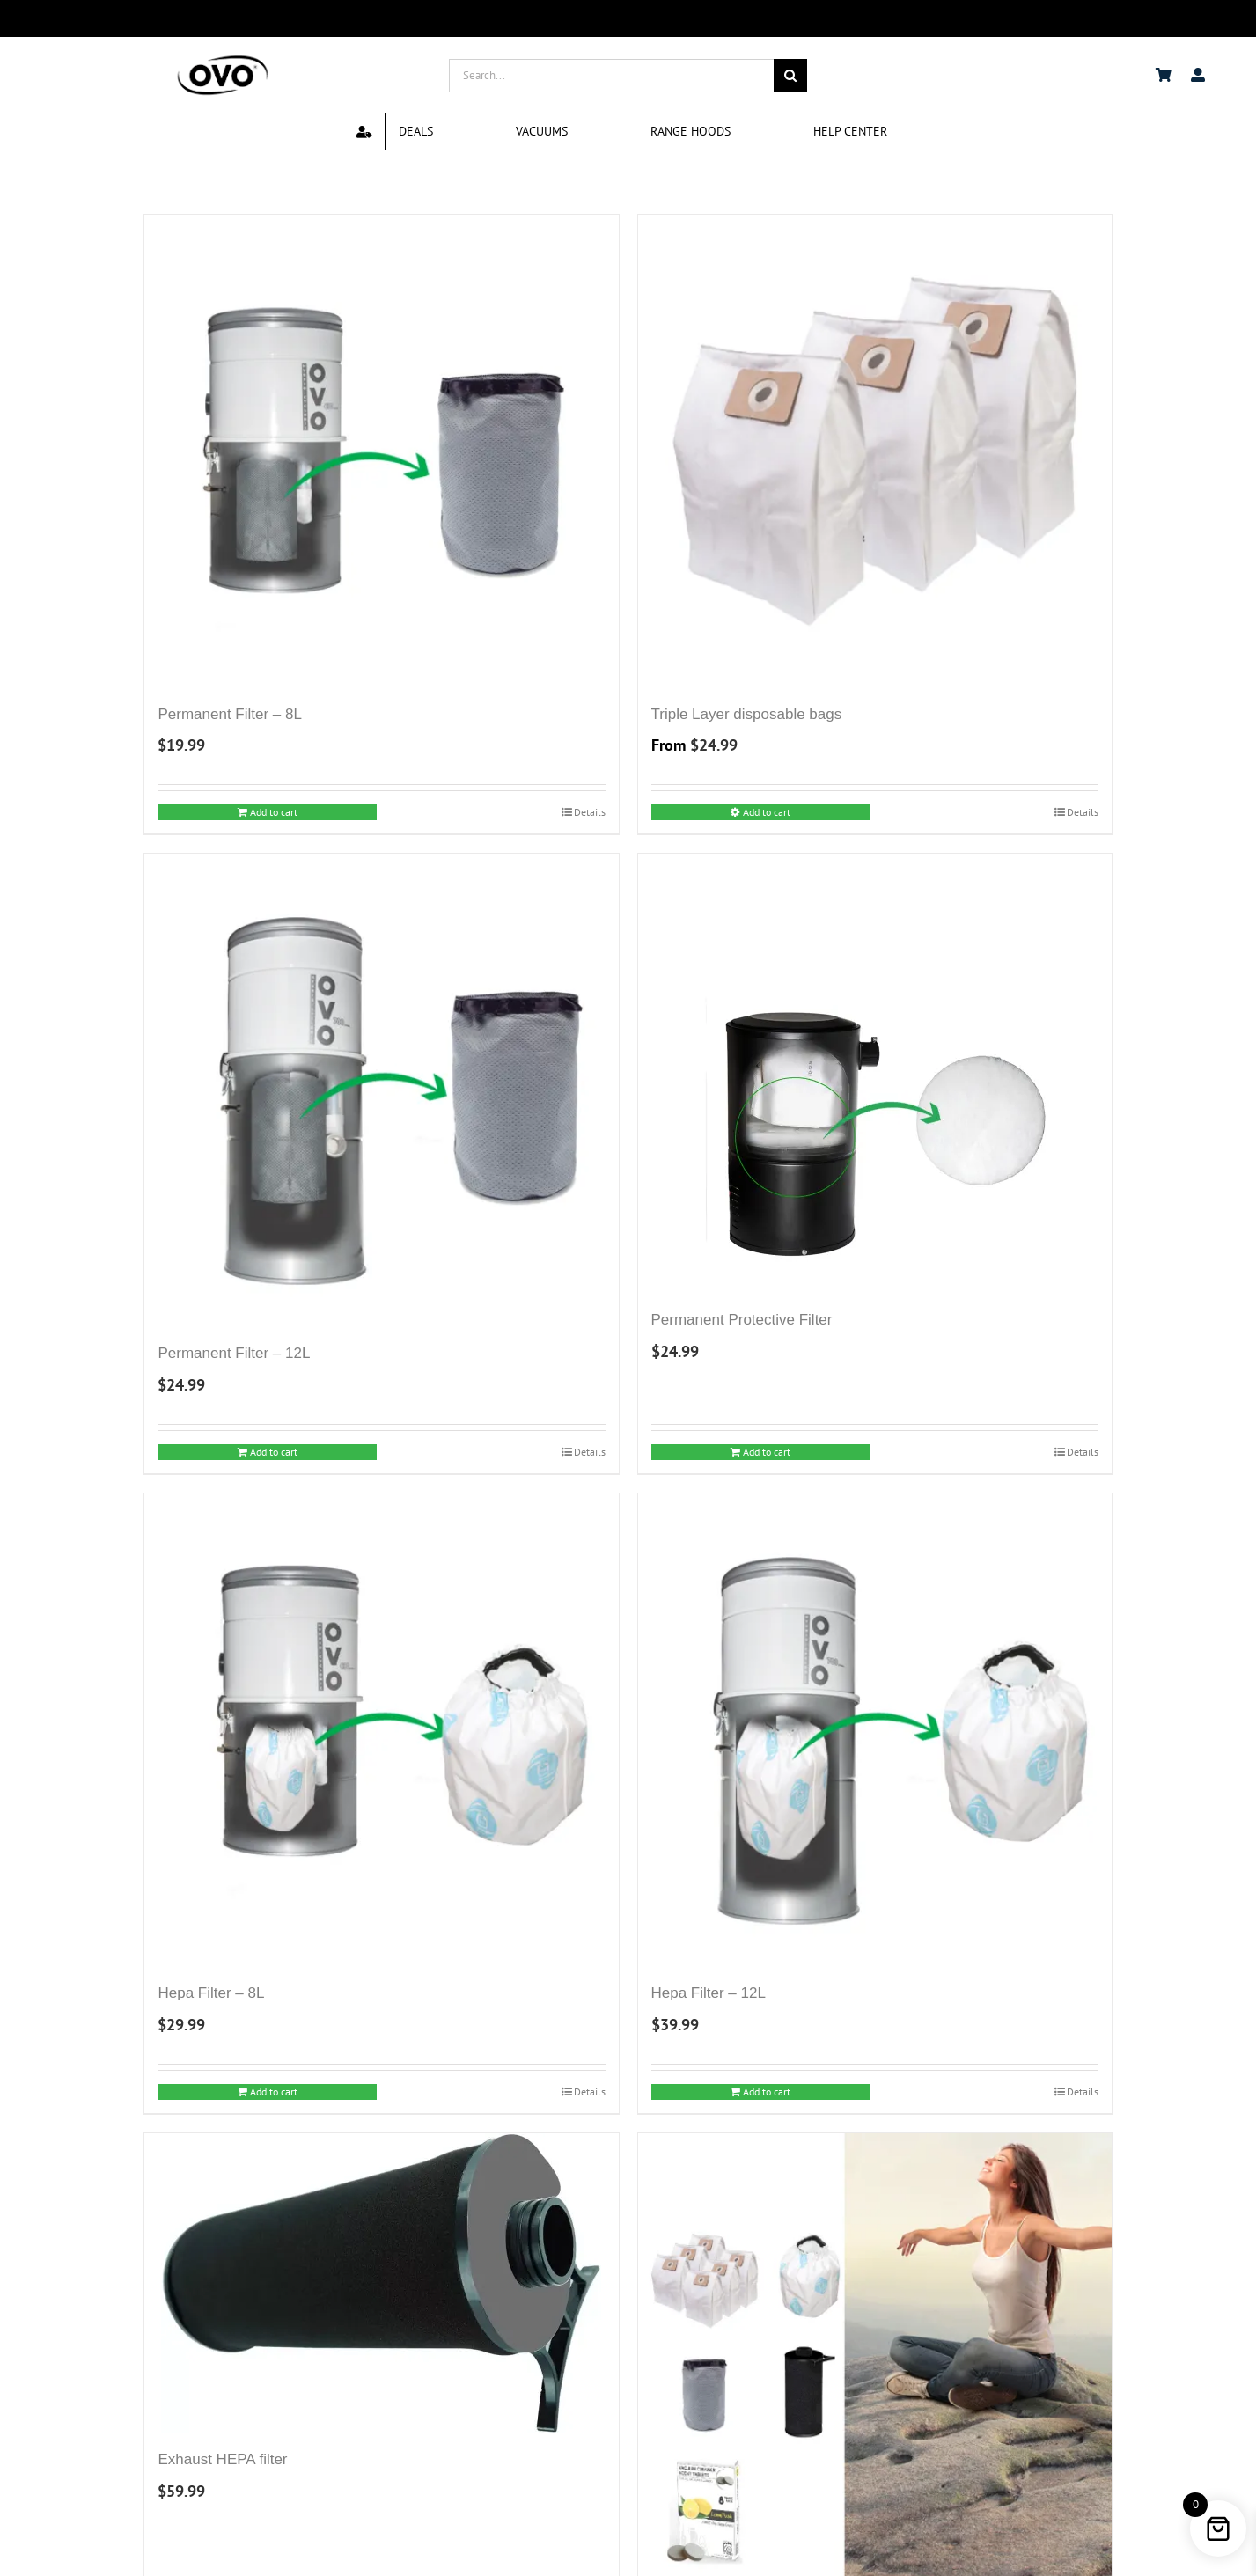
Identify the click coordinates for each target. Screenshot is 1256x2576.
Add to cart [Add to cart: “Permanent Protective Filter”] (766, 1451)
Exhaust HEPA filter (222, 2459)
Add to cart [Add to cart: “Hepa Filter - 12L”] (766, 2091)
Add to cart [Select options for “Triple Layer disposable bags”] (766, 811)
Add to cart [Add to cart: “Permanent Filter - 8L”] (273, 811)
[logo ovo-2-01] (222, 57)
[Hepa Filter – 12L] (875, 1730)
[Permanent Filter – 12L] (381, 1090)
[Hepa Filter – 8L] (381, 1730)
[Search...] (611, 75)
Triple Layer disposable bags (746, 714)
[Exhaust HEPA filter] (381, 2283)
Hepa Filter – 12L (708, 1993)
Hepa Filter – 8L (211, 1993)
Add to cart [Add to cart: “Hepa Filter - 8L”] (273, 2091)
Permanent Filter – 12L (234, 1353)
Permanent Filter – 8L (229, 714)
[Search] (790, 75)
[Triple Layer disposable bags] (875, 451)
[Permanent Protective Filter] (875, 1074)
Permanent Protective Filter (742, 1319)
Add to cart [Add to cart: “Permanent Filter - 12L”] (273, 1451)
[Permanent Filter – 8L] (381, 451)
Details (590, 811)
